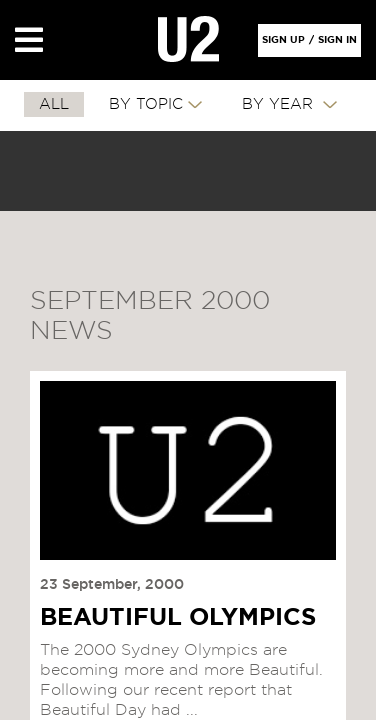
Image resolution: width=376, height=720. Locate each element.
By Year (280, 104)
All (54, 104)
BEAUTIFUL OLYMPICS (178, 618)
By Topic (146, 104)
